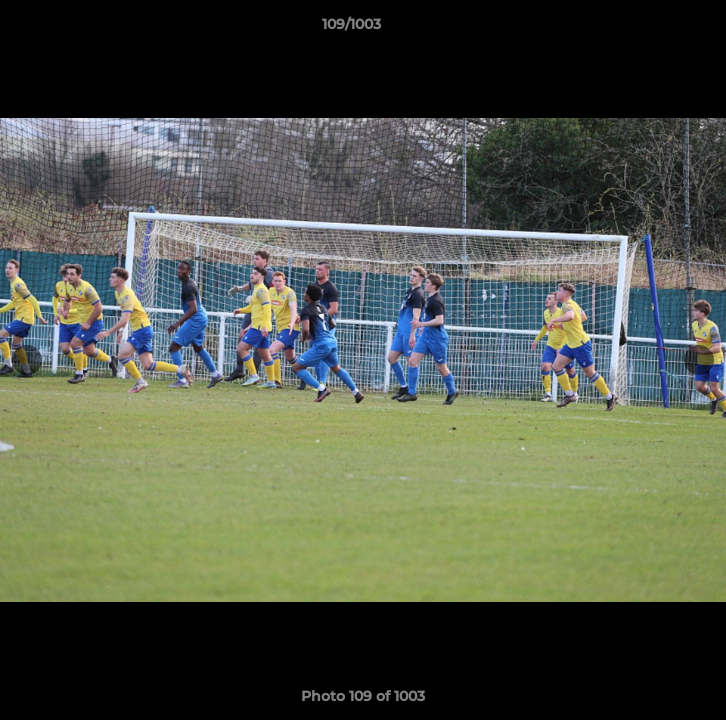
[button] (654, 29)
